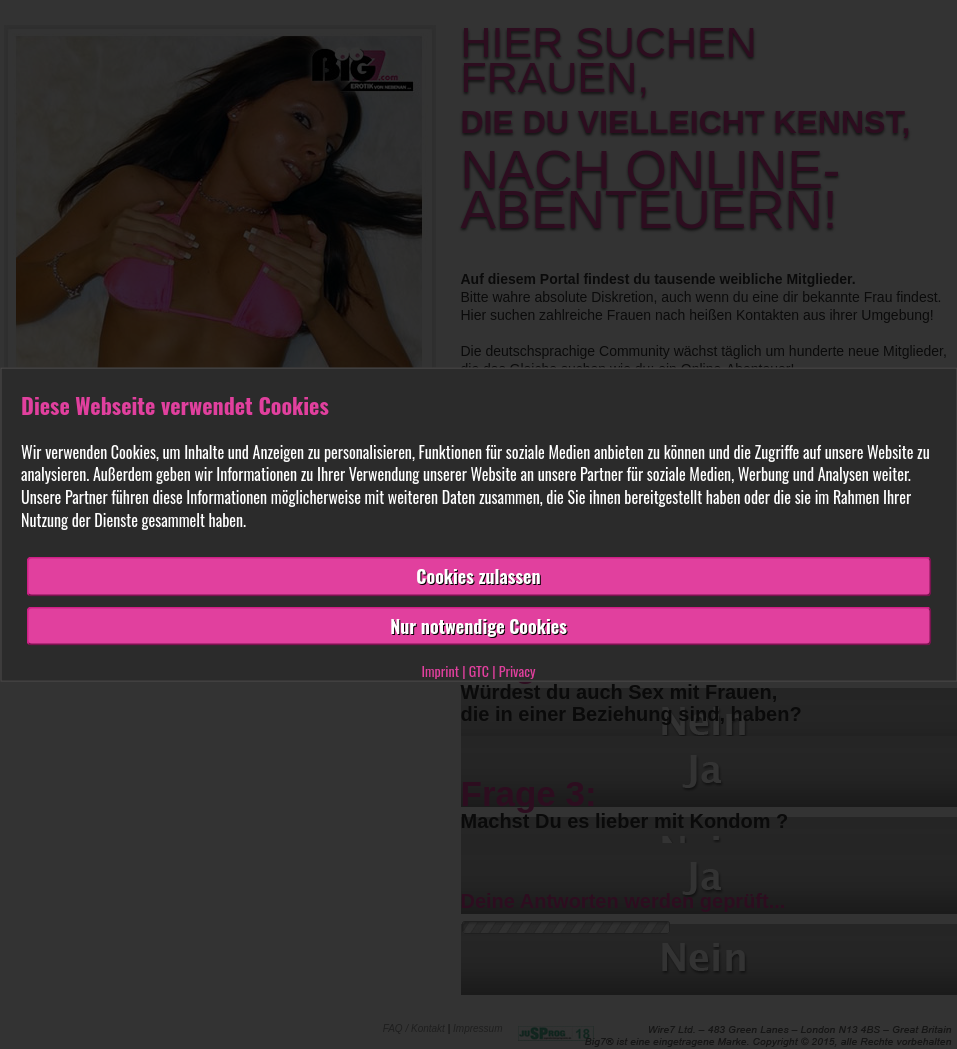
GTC (479, 670)
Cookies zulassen (478, 575)
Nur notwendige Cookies (478, 625)
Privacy (517, 670)
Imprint (440, 670)
